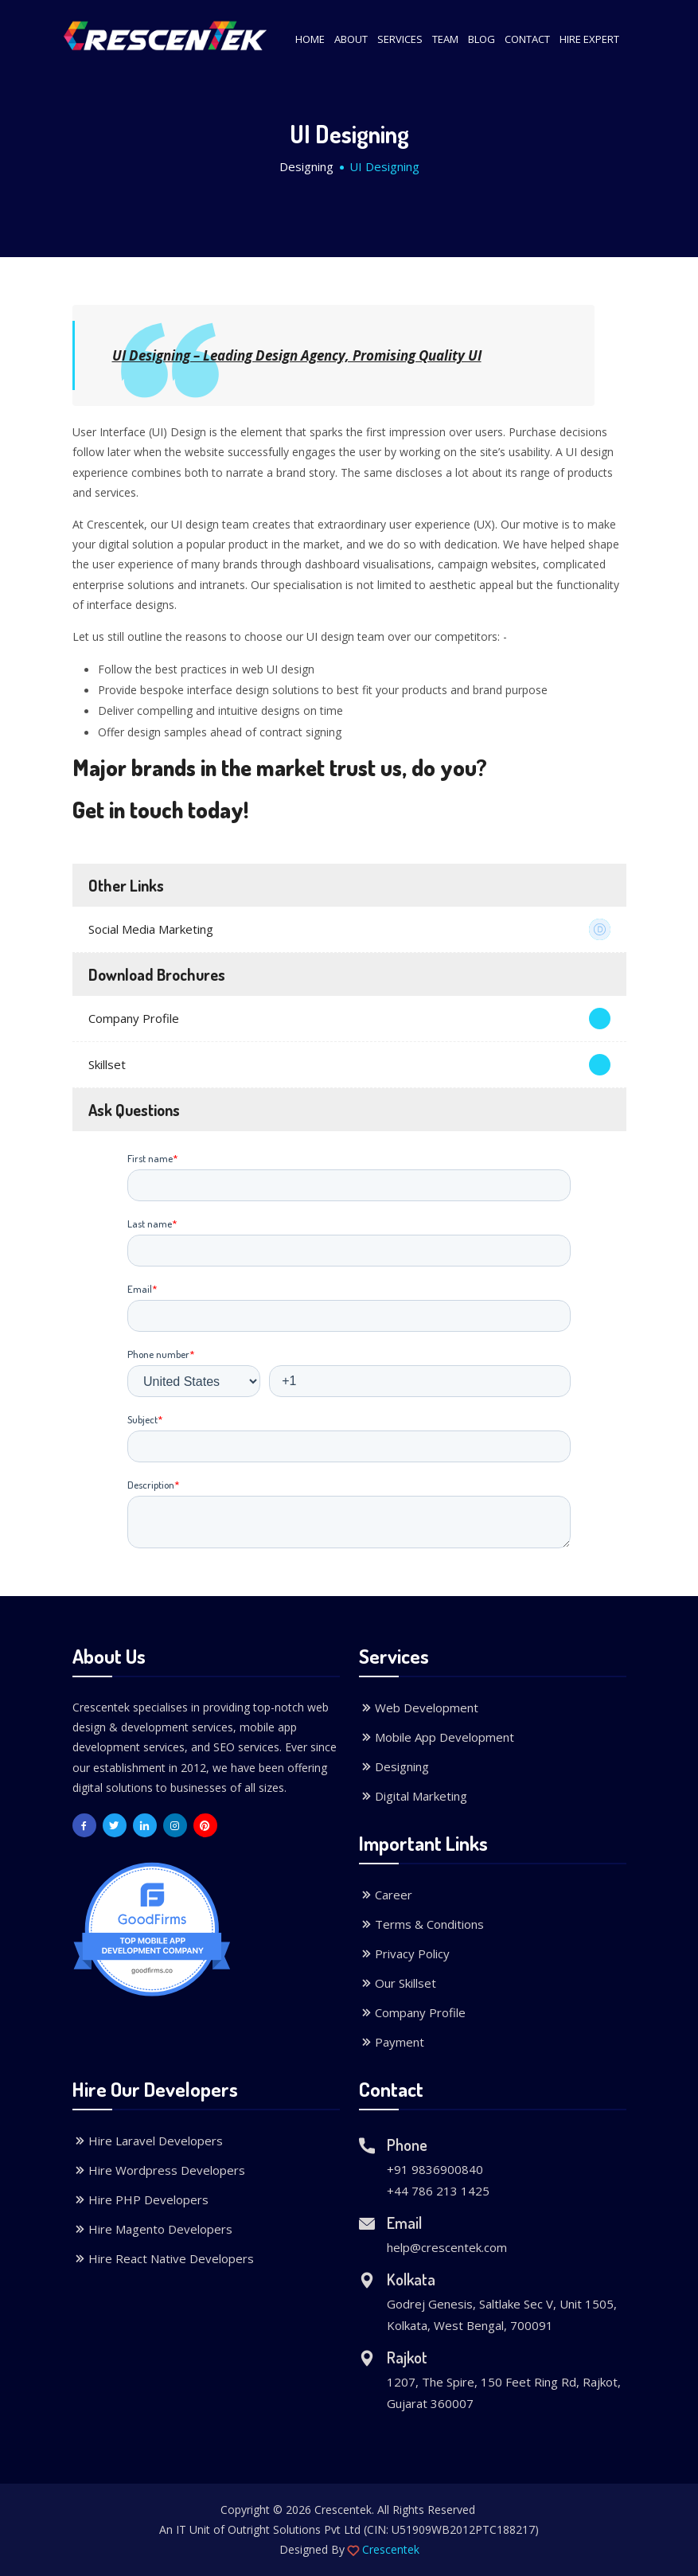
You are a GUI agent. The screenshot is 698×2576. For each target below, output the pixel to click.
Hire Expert (589, 39)
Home (310, 39)
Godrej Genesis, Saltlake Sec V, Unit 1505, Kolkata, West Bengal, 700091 (502, 2314)
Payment (391, 2042)
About (351, 39)
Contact (527, 39)
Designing (306, 166)
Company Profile (349, 1018)
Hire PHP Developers (140, 2199)
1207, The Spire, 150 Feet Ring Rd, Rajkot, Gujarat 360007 (504, 2392)
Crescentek (390, 2549)
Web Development (418, 1707)
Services (400, 39)
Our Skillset (397, 1983)
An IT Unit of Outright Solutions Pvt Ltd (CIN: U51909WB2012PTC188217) (349, 2529)
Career (385, 1895)
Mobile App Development (436, 1737)
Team (445, 39)
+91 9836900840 (435, 2169)
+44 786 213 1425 (438, 2191)
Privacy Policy (404, 1953)
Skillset (349, 1064)
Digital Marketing (413, 1796)
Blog (481, 39)
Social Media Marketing (349, 929)
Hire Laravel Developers (147, 2141)
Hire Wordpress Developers (158, 2170)
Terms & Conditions (421, 1924)
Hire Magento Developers (152, 2229)
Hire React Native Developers (163, 2258)
